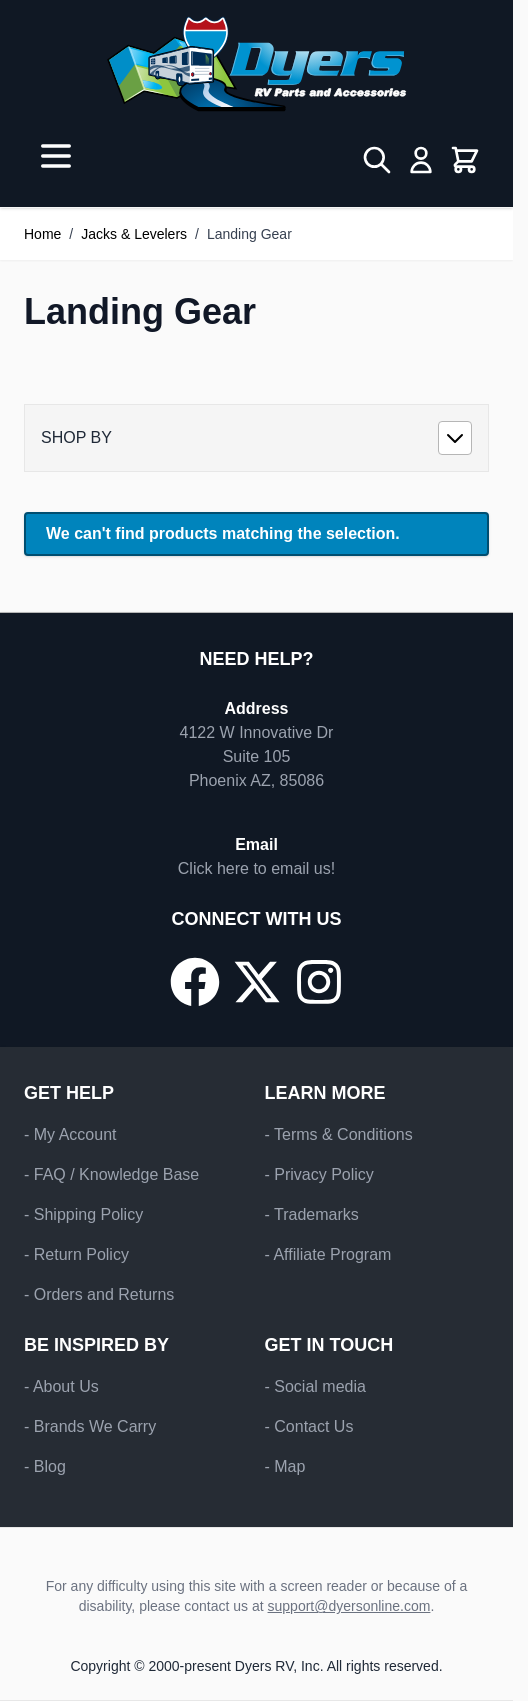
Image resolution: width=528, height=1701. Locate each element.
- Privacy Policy (319, 1174)
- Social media (315, 1386)
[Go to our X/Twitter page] (257, 982)
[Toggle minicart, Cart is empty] (465, 160)
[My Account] (421, 160)
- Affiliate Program (328, 1254)
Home (42, 234)
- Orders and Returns (99, 1294)
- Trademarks (312, 1214)
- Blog (45, 1466)
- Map (285, 1466)
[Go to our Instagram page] (319, 982)
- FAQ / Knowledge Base (111, 1174)
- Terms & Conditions (339, 1134)
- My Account (70, 1134)
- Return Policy (76, 1254)
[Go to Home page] (256, 64)
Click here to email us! (256, 868)
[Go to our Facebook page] (195, 982)
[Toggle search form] (377, 160)
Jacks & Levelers (134, 234)
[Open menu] (56, 156)
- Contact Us (309, 1426)
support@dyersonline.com (349, 1606)
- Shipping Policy (83, 1214)
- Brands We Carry (90, 1426)
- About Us (61, 1386)
